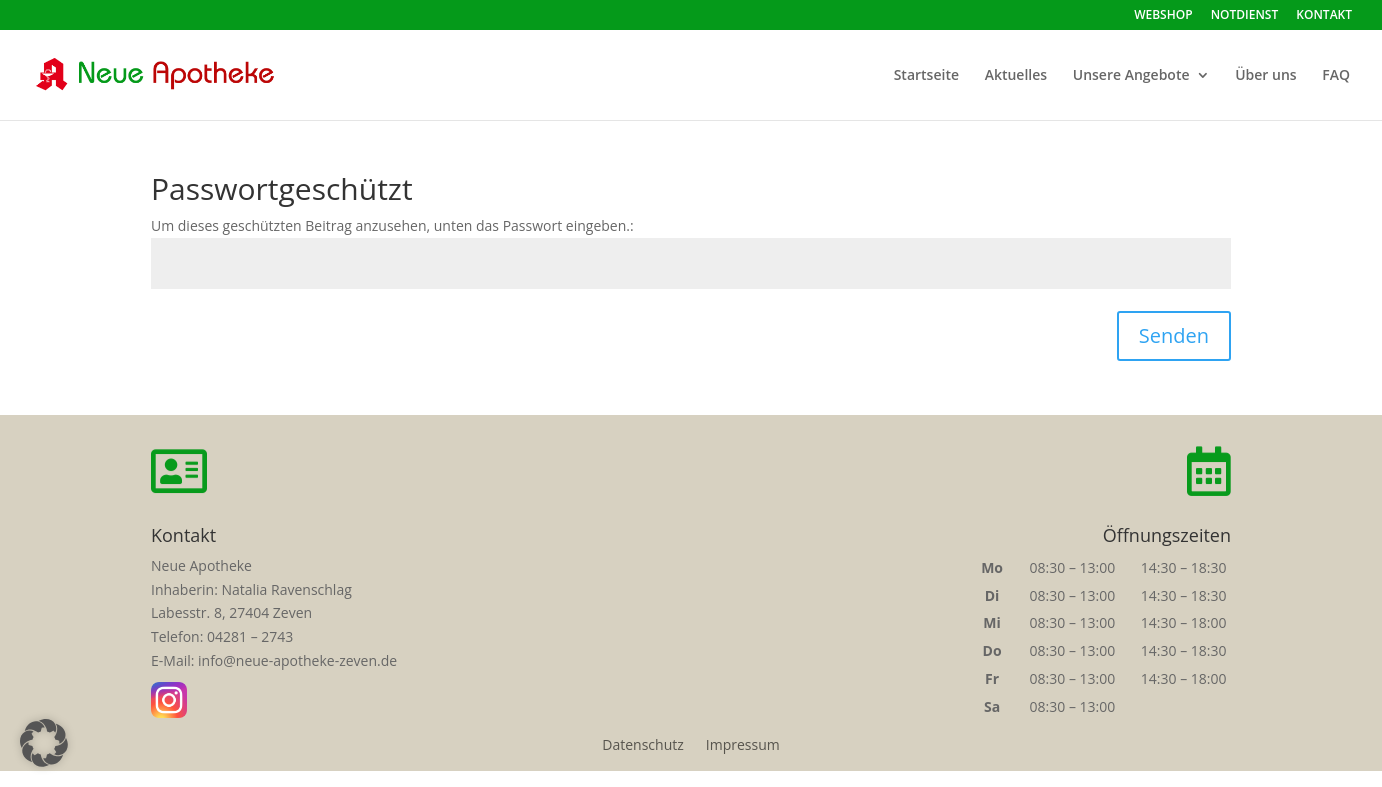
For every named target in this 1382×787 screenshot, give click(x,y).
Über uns (1265, 76)
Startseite (926, 76)
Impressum (743, 746)
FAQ (1336, 76)
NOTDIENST (1245, 16)
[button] (44, 743)
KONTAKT (1324, 16)
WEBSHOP (1163, 16)
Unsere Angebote (1131, 76)
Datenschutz (642, 746)
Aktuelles (1016, 76)
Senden (1174, 335)
